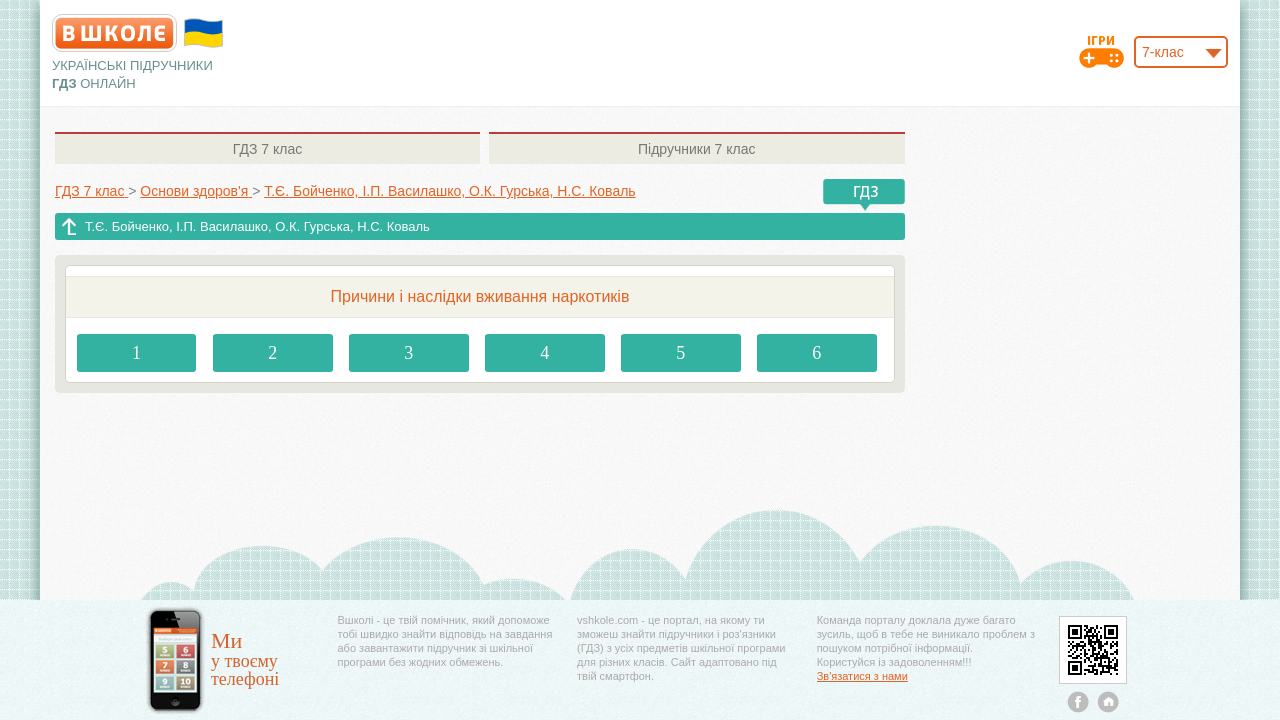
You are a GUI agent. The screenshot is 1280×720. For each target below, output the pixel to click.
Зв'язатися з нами (862, 676)
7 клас (267, 149)
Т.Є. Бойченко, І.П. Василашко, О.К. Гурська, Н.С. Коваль (257, 226)
